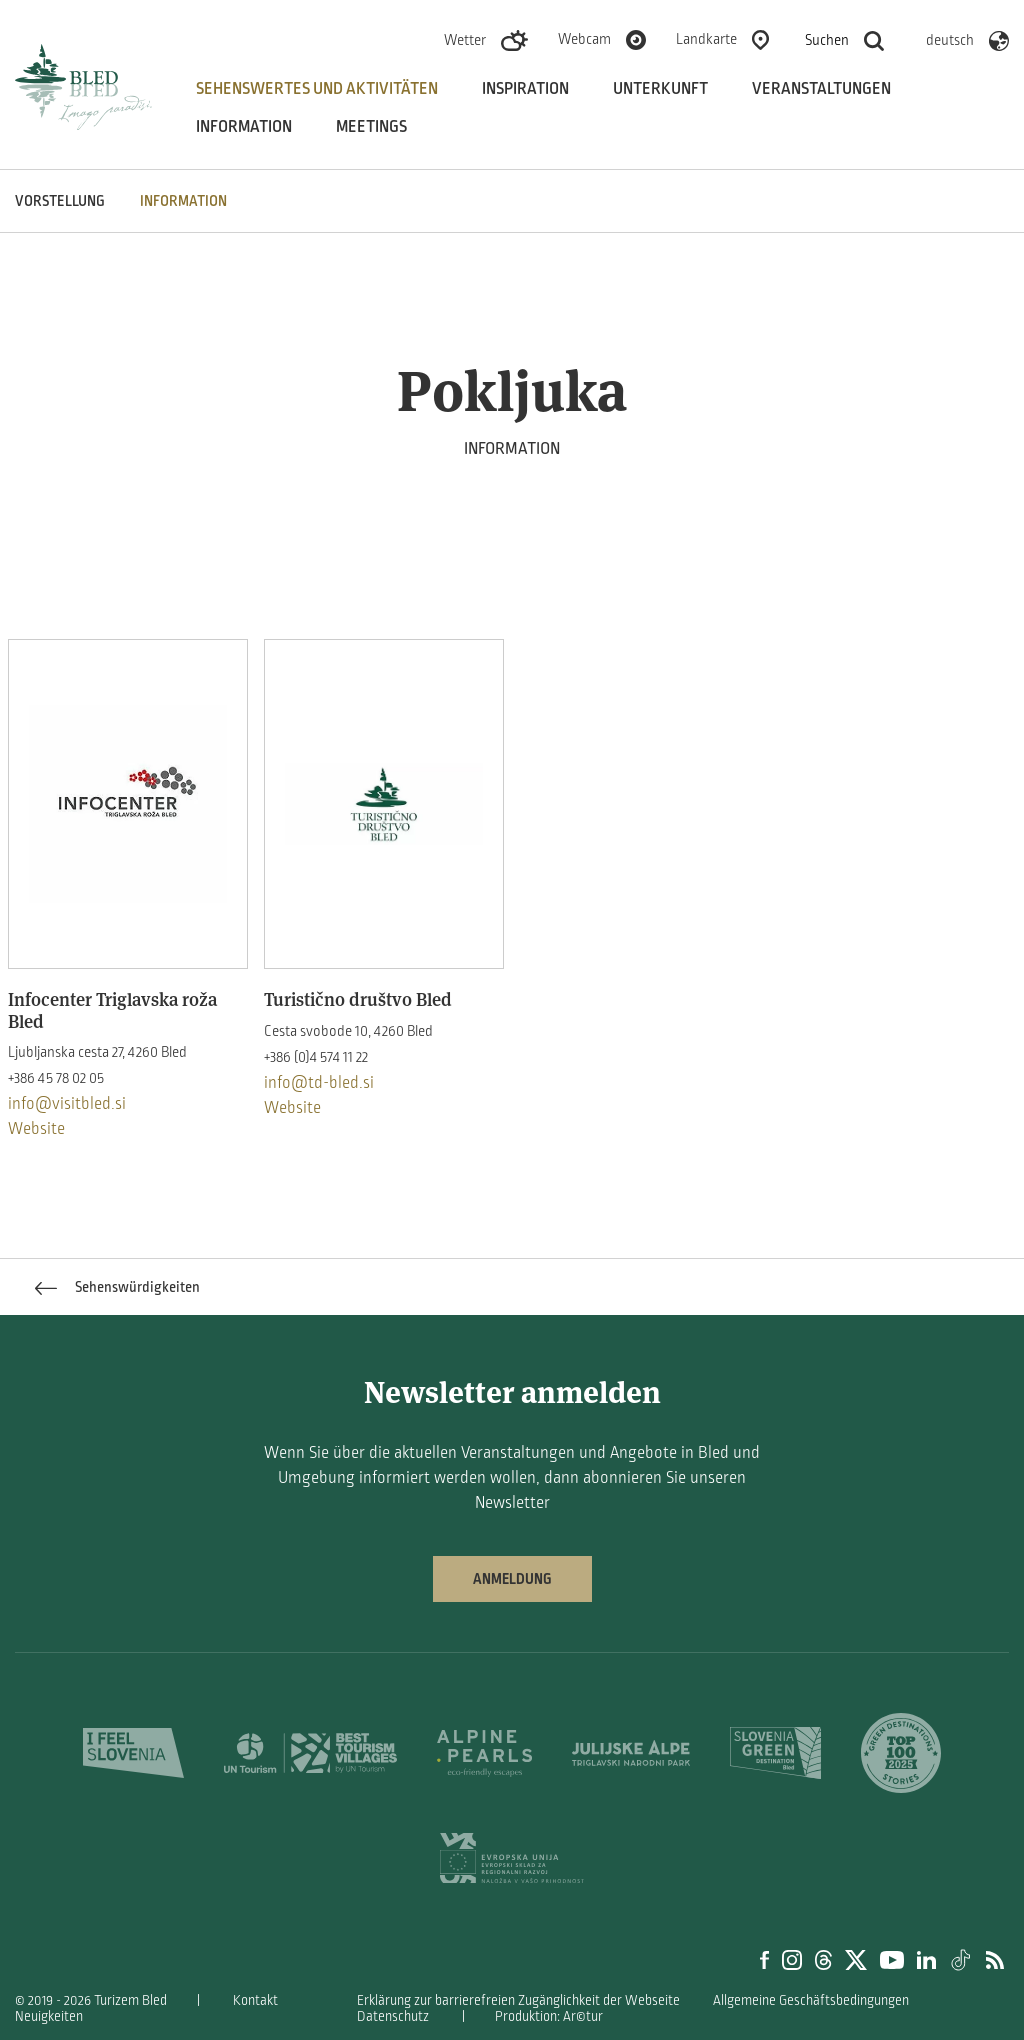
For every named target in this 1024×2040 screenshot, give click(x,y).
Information (244, 127)
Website (36, 1129)
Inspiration (525, 89)
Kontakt (255, 2000)
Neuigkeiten (49, 2016)
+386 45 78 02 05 (56, 1078)
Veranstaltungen (821, 89)
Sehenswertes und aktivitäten (317, 89)
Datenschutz (393, 2016)
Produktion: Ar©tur (549, 2016)
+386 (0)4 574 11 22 (316, 1057)
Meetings (371, 127)
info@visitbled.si (67, 1104)
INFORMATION (183, 201)
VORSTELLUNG (60, 201)
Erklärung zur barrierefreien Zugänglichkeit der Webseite (518, 2000)
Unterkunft (660, 89)
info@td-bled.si (319, 1083)
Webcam (584, 39)
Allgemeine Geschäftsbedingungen (811, 2000)
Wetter (465, 40)
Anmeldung (512, 1579)
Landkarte (706, 39)
